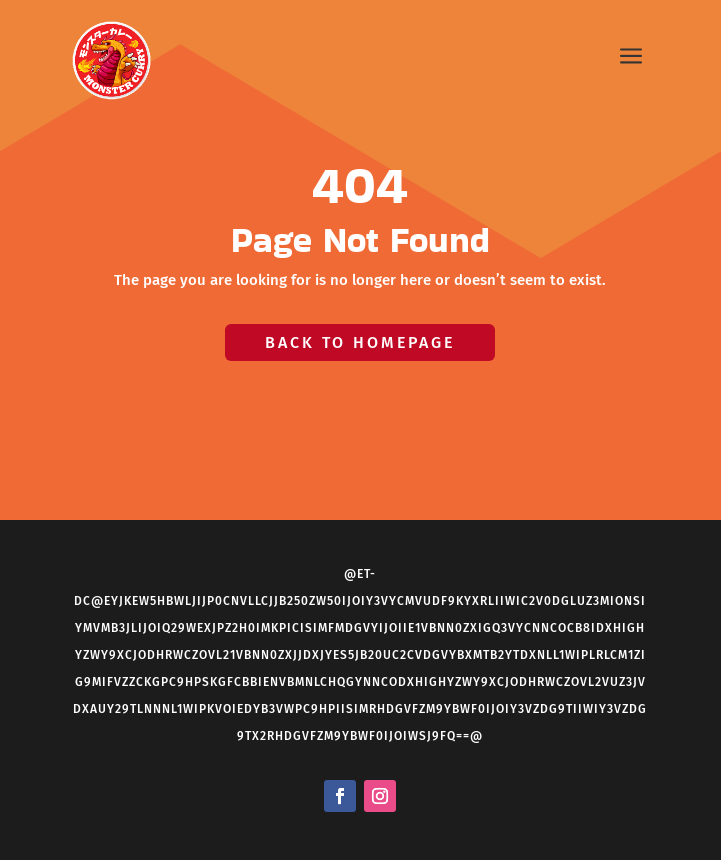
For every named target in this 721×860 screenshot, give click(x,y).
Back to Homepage (360, 342)
